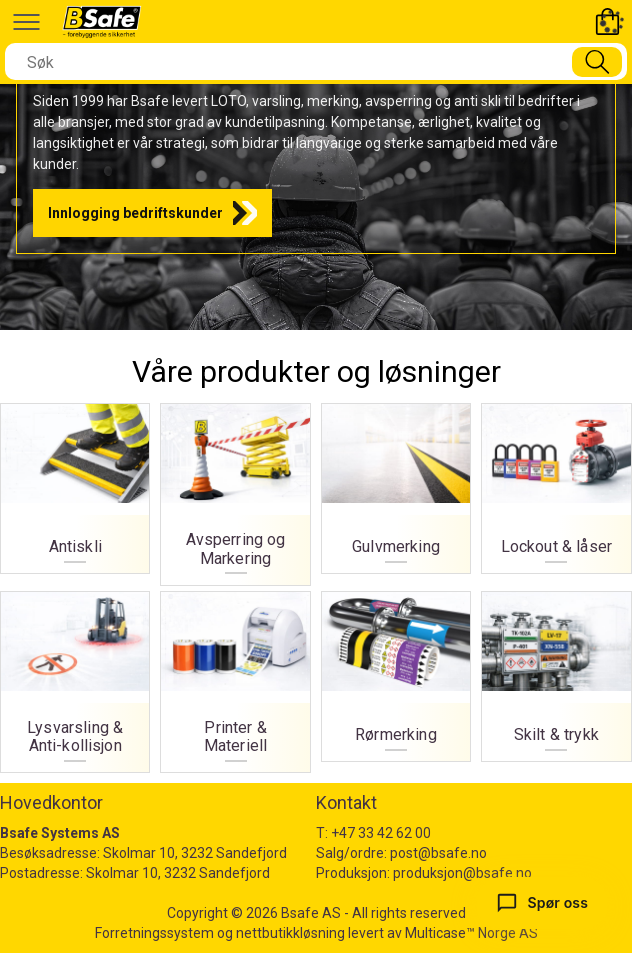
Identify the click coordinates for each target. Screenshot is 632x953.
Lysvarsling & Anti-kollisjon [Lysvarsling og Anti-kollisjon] (75, 677)
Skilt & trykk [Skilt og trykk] (556, 671)
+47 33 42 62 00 (381, 833)
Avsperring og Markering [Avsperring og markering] (236, 489)
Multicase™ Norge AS (471, 933)
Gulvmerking (396, 483)
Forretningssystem (154, 933)
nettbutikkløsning (290, 933)
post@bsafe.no (438, 853)
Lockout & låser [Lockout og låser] (556, 483)
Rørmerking (396, 671)
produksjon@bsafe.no (462, 873)
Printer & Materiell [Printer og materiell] (236, 677)
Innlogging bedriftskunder (135, 213)
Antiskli (75, 483)
